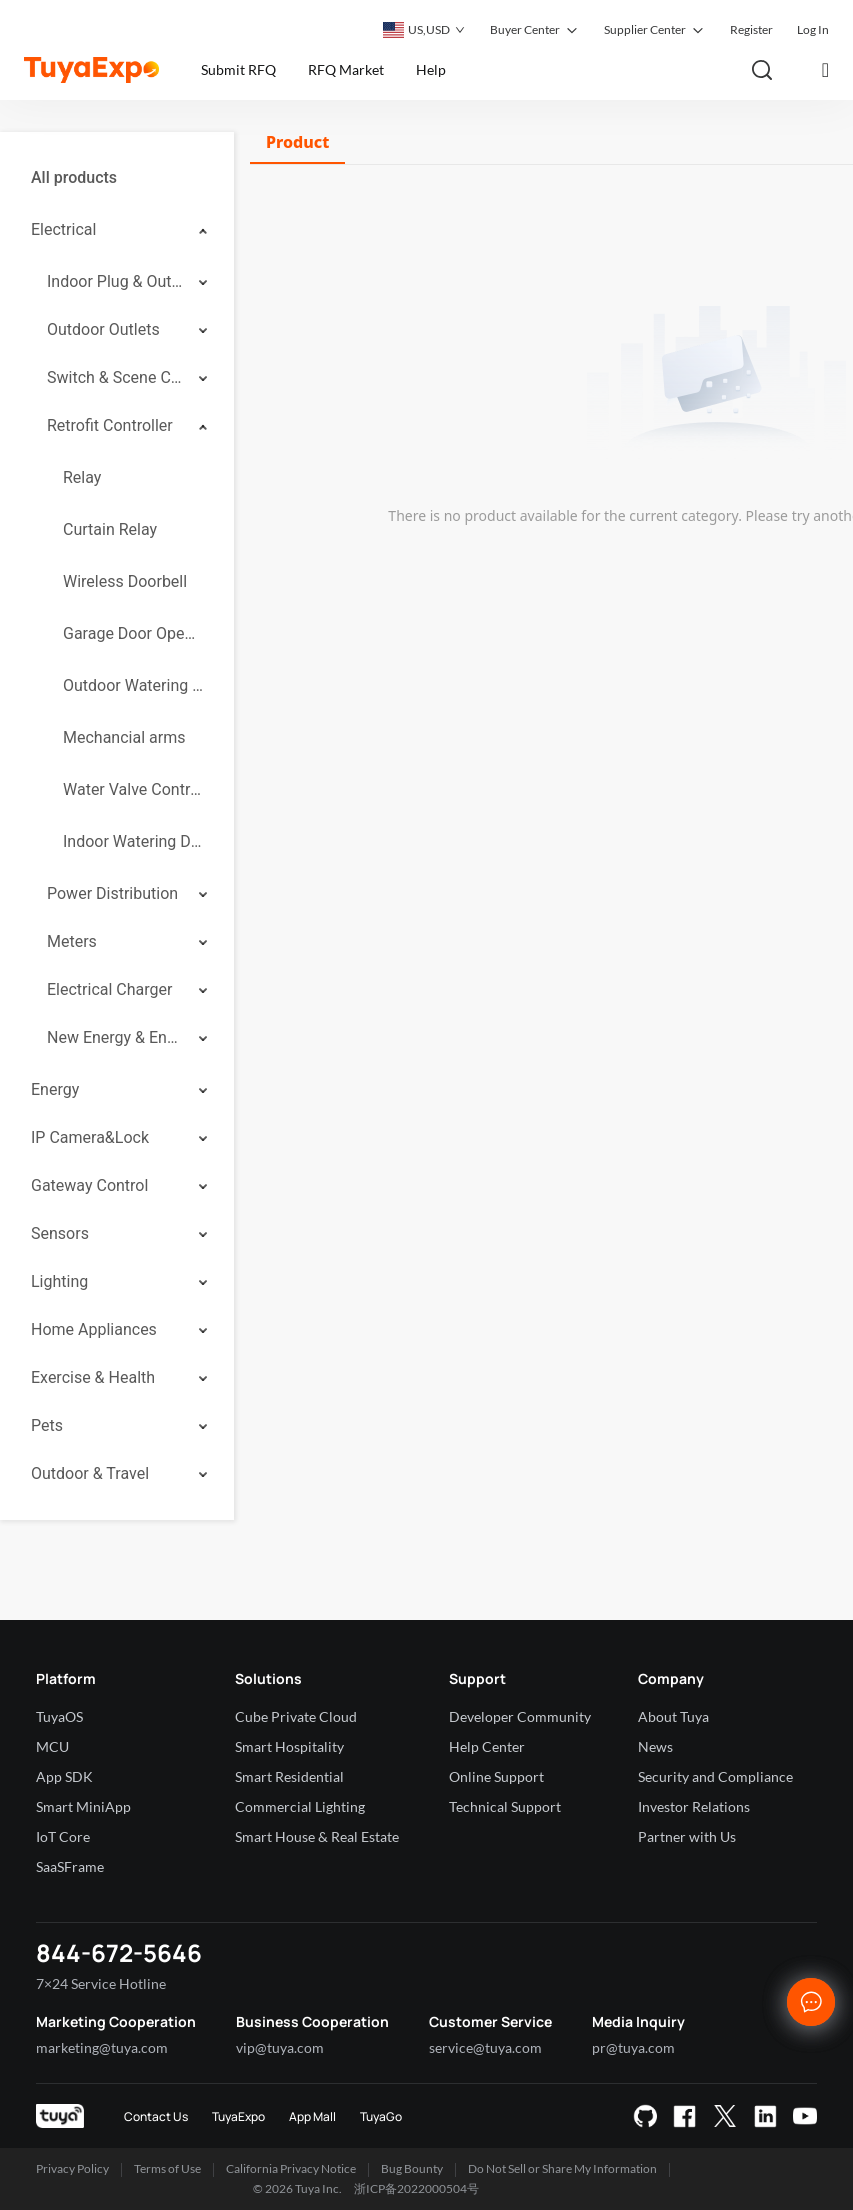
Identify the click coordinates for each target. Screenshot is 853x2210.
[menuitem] (117, 178)
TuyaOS (59, 1716)
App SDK (64, 1776)
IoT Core (63, 1836)
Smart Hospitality (289, 1746)
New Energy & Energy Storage (116, 1037)
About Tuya (673, 1716)
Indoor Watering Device (133, 841)
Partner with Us (687, 1836)
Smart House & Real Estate (317, 1836)
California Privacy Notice (291, 2168)
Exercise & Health (93, 1377)
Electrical (63, 229)
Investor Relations (694, 1806)
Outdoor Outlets (103, 329)
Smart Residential (289, 1776)
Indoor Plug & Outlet (116, 281)
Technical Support (505, 1806)
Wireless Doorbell (125, 581)
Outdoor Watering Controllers (133, 685)
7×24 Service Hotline (101, 1983)
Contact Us (156, 2116)
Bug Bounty (412, 2168)
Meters (72, 941)
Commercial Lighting (300, 1806)
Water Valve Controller (133, 789)
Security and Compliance (715, 1776)
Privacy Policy (72, 2168)
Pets (47, 1425)
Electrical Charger (109, 989)
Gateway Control (89, 1185)
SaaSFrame (70, 1866)
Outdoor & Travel (90, 1473)
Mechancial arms (124, 737)
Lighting (59, 1281)
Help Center (487, 1746)
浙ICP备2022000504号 (416, 2188)
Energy (55, 1089)
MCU (52, 1746)
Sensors (60, 1233)
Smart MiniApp (83, 1806)
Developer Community (520, 1716)
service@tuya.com (485, 2047)
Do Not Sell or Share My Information (562, 2168)
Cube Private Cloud (296, 1716)
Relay (82, 477)
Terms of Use (167, 2168)
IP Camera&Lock (90, 1137)
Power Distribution (112, 893)
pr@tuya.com (633, 2047)
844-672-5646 (119, 1952)
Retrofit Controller (110, 425)
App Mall (312, 2116)
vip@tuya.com (280, 2047)
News (655, 1746)
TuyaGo (381, 2116)
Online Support (496, 1776)
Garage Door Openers (133, 633)
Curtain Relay (110, 529)
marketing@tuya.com (102, 2047)
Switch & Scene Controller (116, 377)
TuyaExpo (238, 2116)
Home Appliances (94, 1329)
